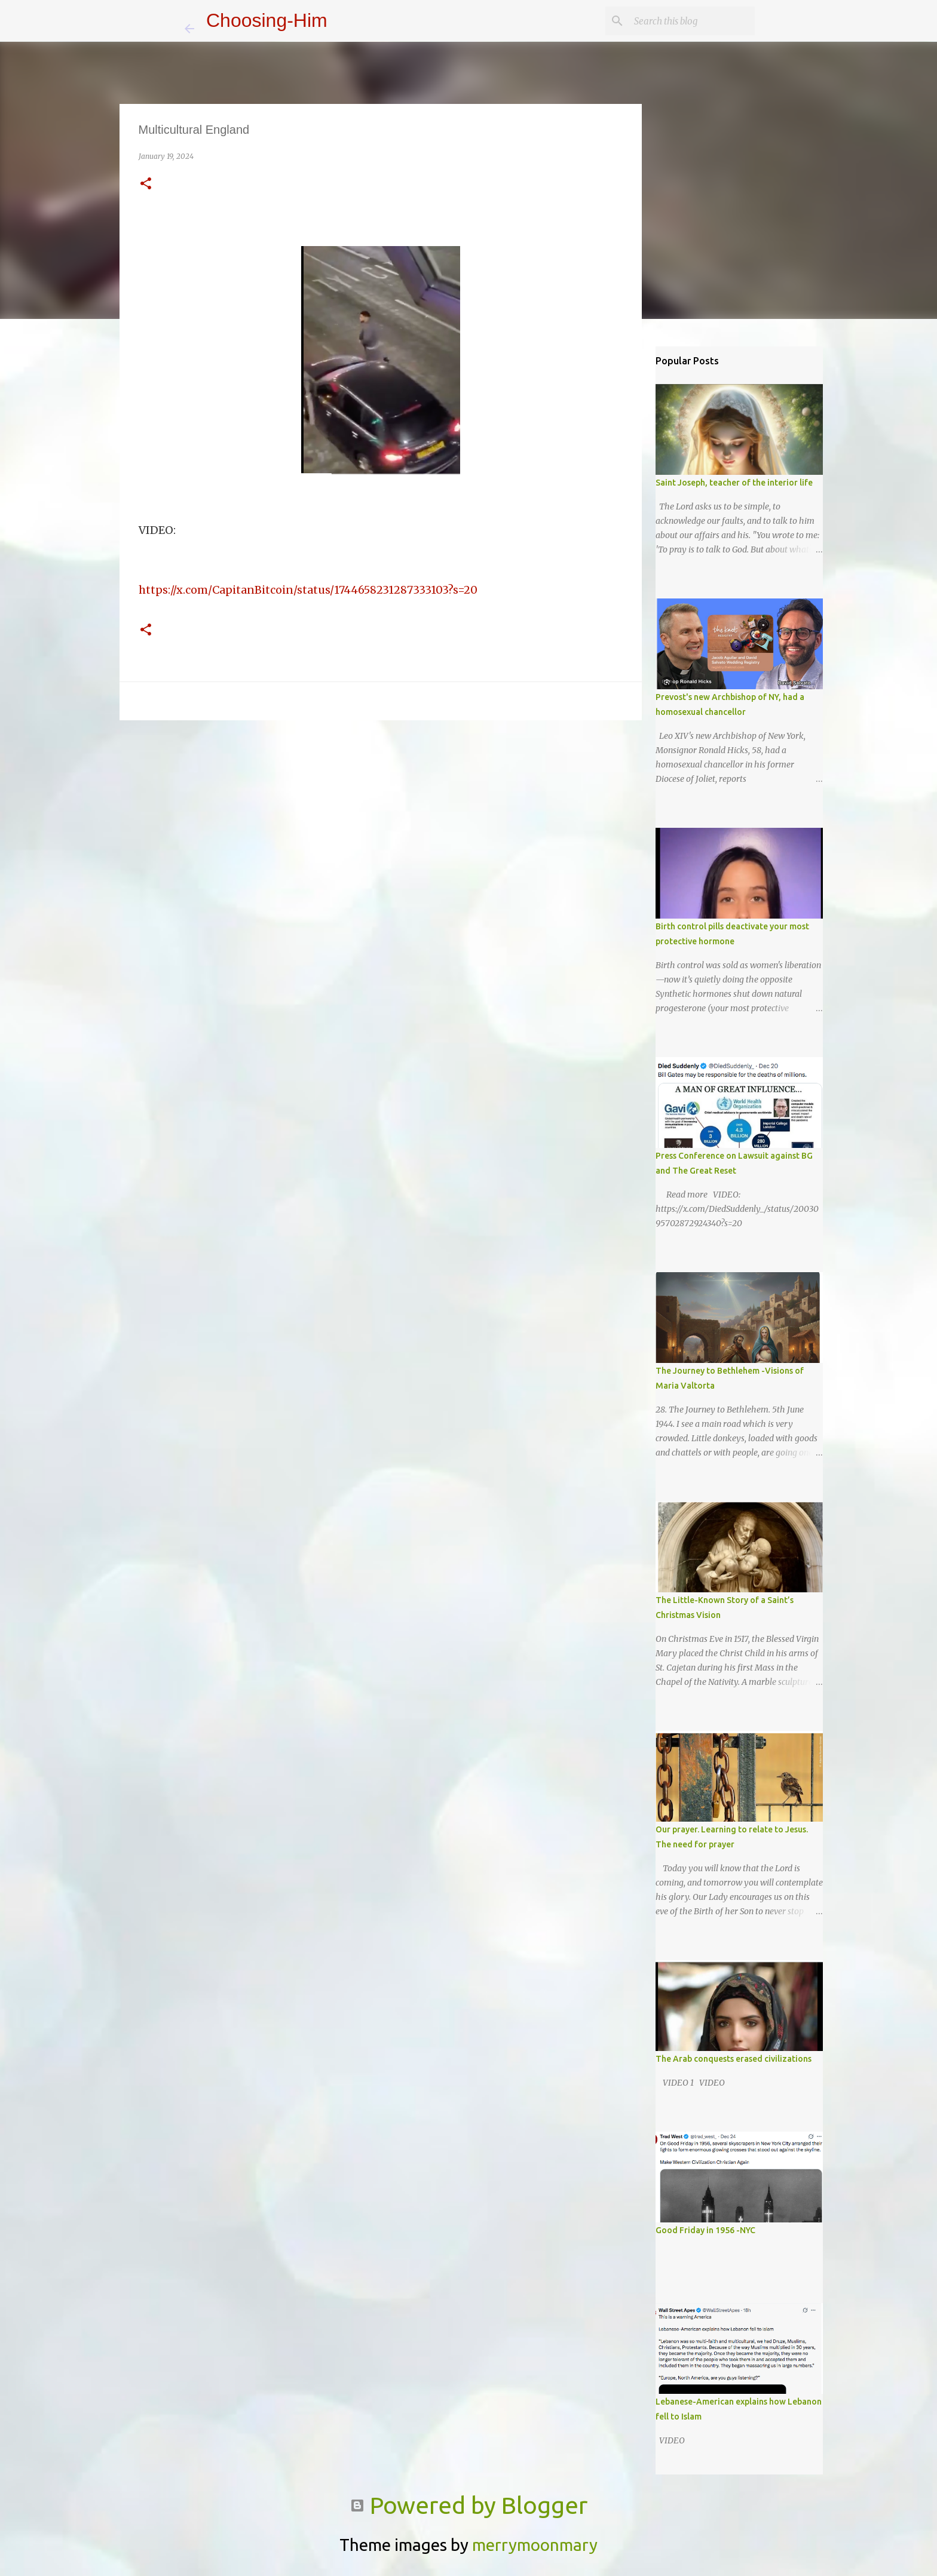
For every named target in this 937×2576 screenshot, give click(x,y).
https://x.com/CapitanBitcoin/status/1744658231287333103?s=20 (308, 590)
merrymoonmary (535, 2544)
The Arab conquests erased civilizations (734, 2059)
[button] (146, 184)
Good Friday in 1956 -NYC (705, 2230)
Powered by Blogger (468, 2505)
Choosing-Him (266, 20)
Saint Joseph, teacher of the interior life (734, 482)
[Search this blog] (692, 21)
